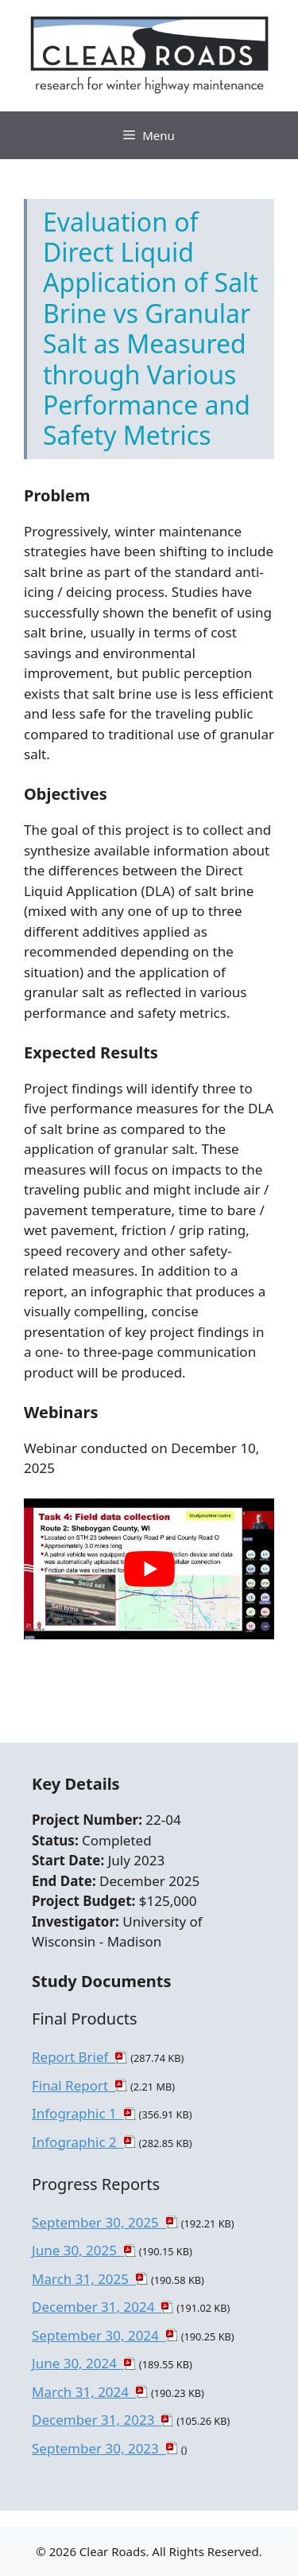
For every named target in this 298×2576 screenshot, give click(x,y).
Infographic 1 (78, 2113)
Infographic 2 (78, 2142)
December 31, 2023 (96, 2419)
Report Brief (73, 2057)
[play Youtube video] (149, 1568)
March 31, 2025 (84, 2279)
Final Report (73, 2085)
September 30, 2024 (99, 2335)
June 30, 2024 (78, 2363)
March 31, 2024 (84, 2392)
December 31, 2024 (96, 2306)
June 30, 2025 (78, 2250)
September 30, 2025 (99, 2222)
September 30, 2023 (99, 2448)
